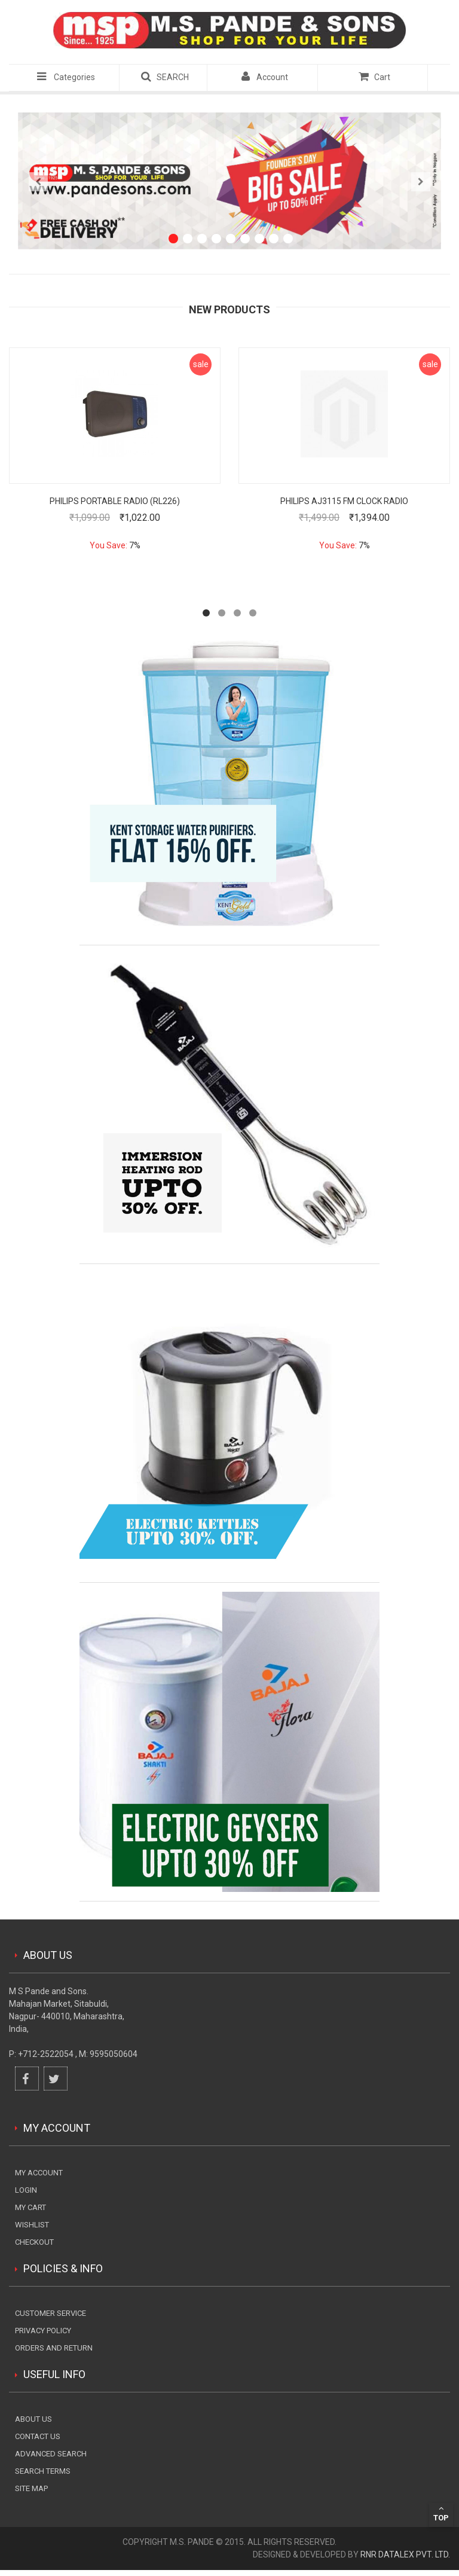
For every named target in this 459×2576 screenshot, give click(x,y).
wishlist (32, 2224)
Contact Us (37, 2436)
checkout (34, 2242)
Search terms (43, 2471)
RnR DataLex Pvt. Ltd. (405, 2554)
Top (441, 2513)
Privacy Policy (43, 2330)
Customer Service (50, 2313)
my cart (30, 2207)
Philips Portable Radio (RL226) (115, 501)
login (26, 2190)
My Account (39, 2172)
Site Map (31, 2488)
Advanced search (51, 2453)
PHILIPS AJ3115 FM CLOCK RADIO (344, 501)
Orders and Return (54, 2347)
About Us (33, 2419)
